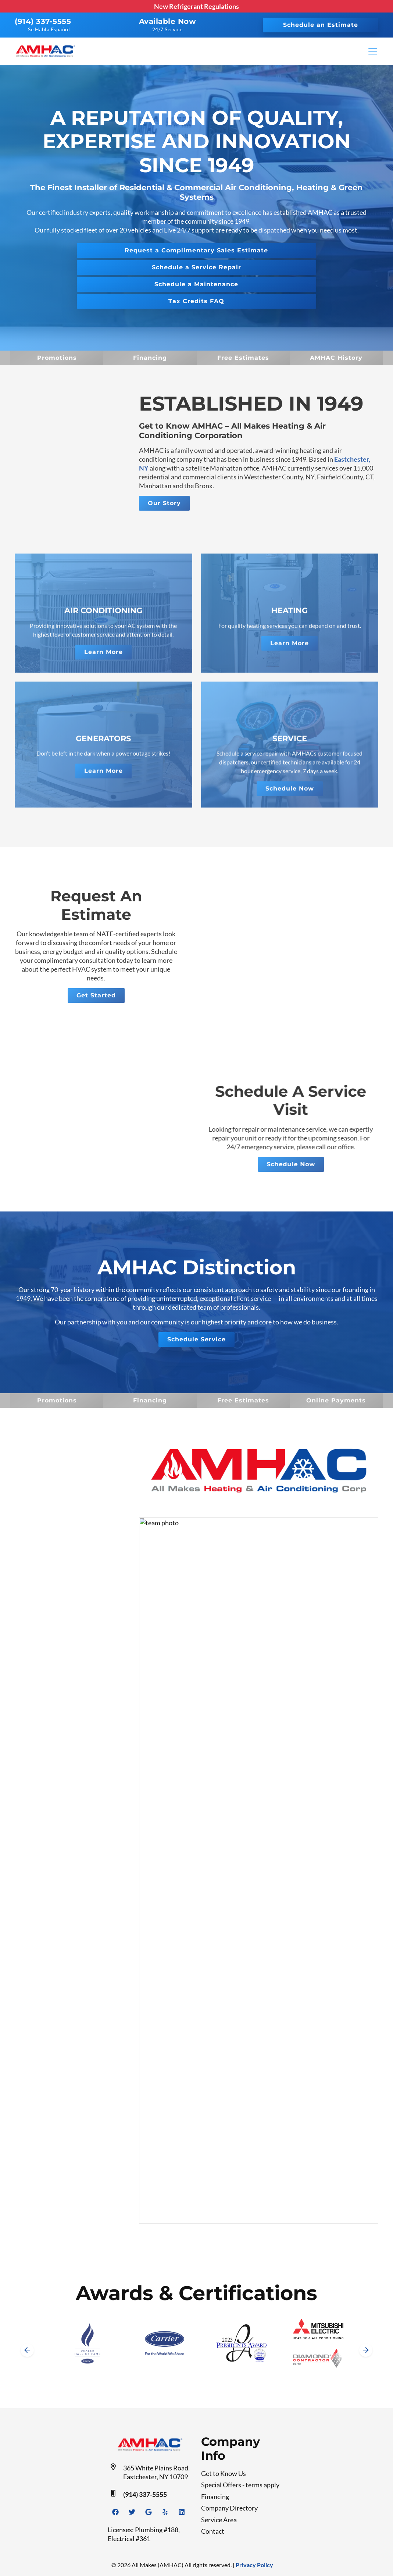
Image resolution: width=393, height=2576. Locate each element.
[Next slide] (365, 2350)
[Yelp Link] (165, 2512)
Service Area (219, 2520)
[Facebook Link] (115, 2512)
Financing (215, 2496)
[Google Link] (148, 2512)
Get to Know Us (223, 2473)
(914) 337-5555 (43, 21)
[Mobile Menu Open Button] (372, 51)
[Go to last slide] (27, 2350)
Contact (212, 2531)
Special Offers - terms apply (240, 2485)
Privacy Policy (254, 2564)
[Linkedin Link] (181, 2512)
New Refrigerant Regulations (196, 6)
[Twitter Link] (131, 2512)
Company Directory (229, 2508)
